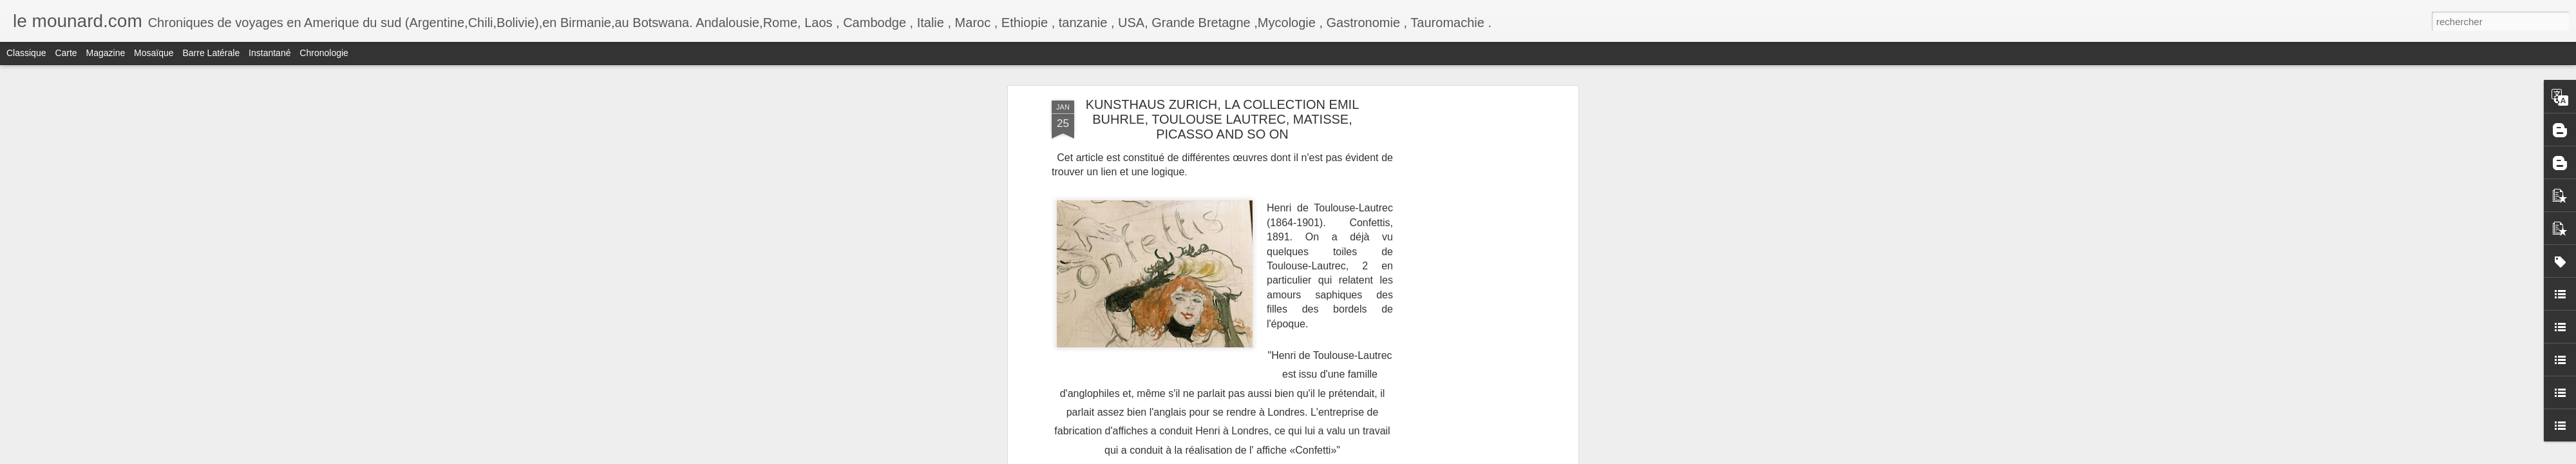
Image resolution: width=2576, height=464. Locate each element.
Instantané (269, 53)
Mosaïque (153, 53)
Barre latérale (211, 53)
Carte (66, 53)
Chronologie (323, 53)
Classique (26, 53)
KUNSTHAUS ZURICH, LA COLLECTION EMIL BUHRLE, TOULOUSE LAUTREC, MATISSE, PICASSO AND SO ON (1222, 119)
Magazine (106, 53)
